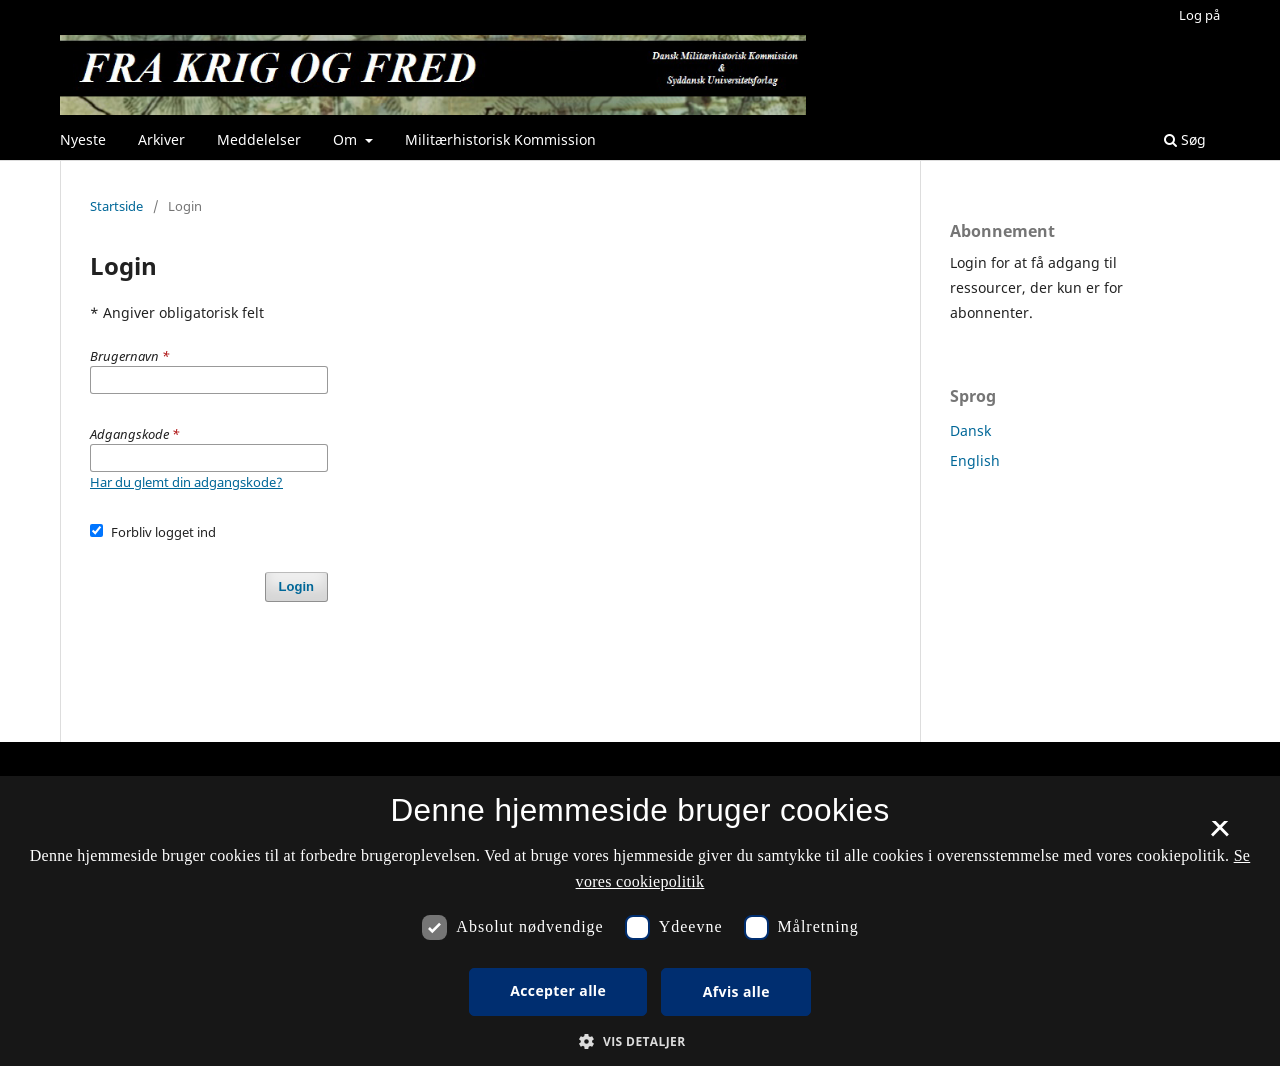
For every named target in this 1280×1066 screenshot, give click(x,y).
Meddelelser (259, 139)
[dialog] (640, 921)
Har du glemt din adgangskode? (186, 482)
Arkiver (161, 139)
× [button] (1219, 835)
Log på (1199, 15)
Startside (116, 206)
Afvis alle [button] (736, 991)
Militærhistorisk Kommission (500, 139)
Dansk (970, 430)
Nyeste (83, 139)
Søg (1185, 139)
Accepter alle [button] (558, 990)
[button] (639, 1041)
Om (347, 139)
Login (296, 586)
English (975, 460)
